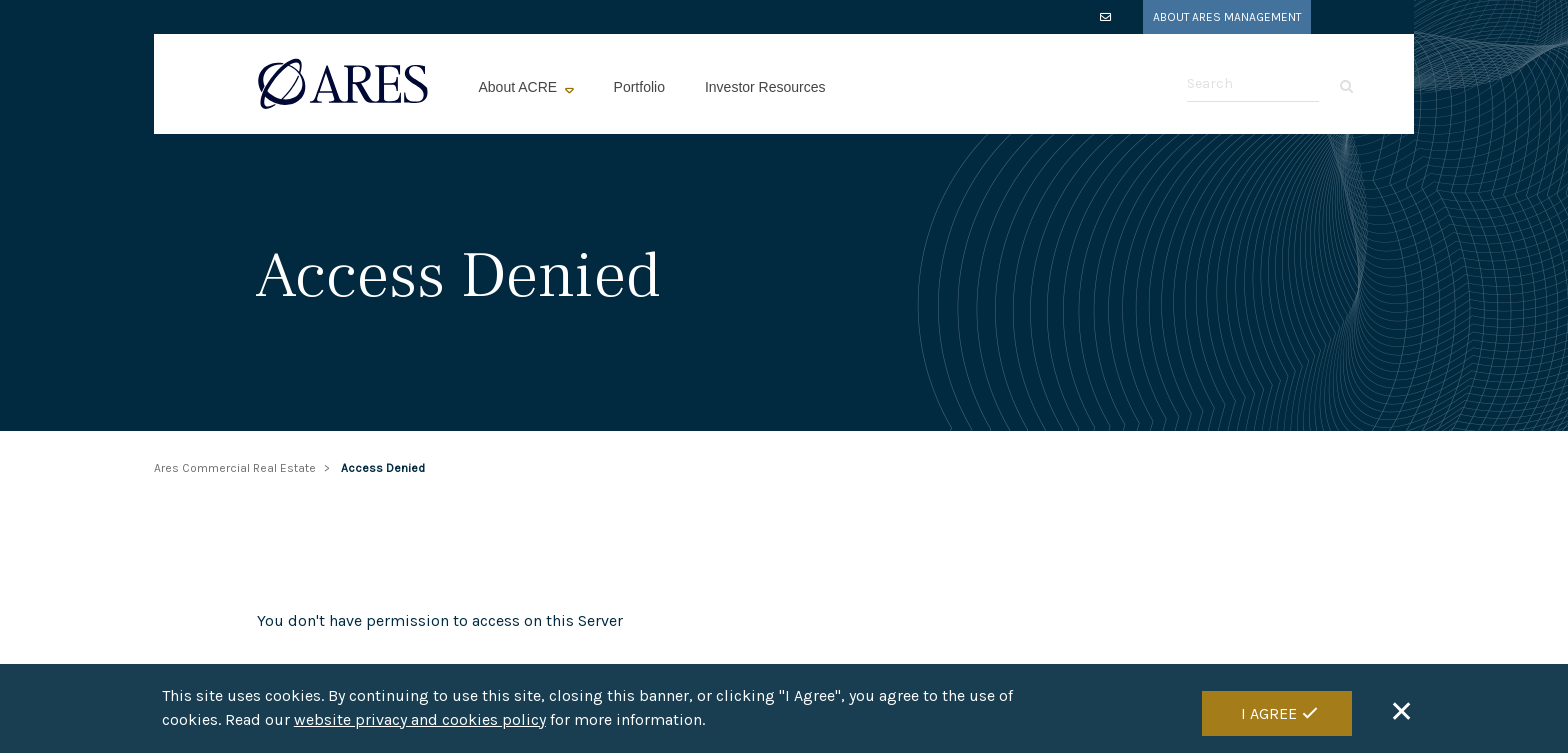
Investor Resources (765, 87)
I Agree (1269, 713)
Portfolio (639, 87)
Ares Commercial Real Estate (235, 468)
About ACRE (520, 87)
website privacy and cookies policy (420, 720)
